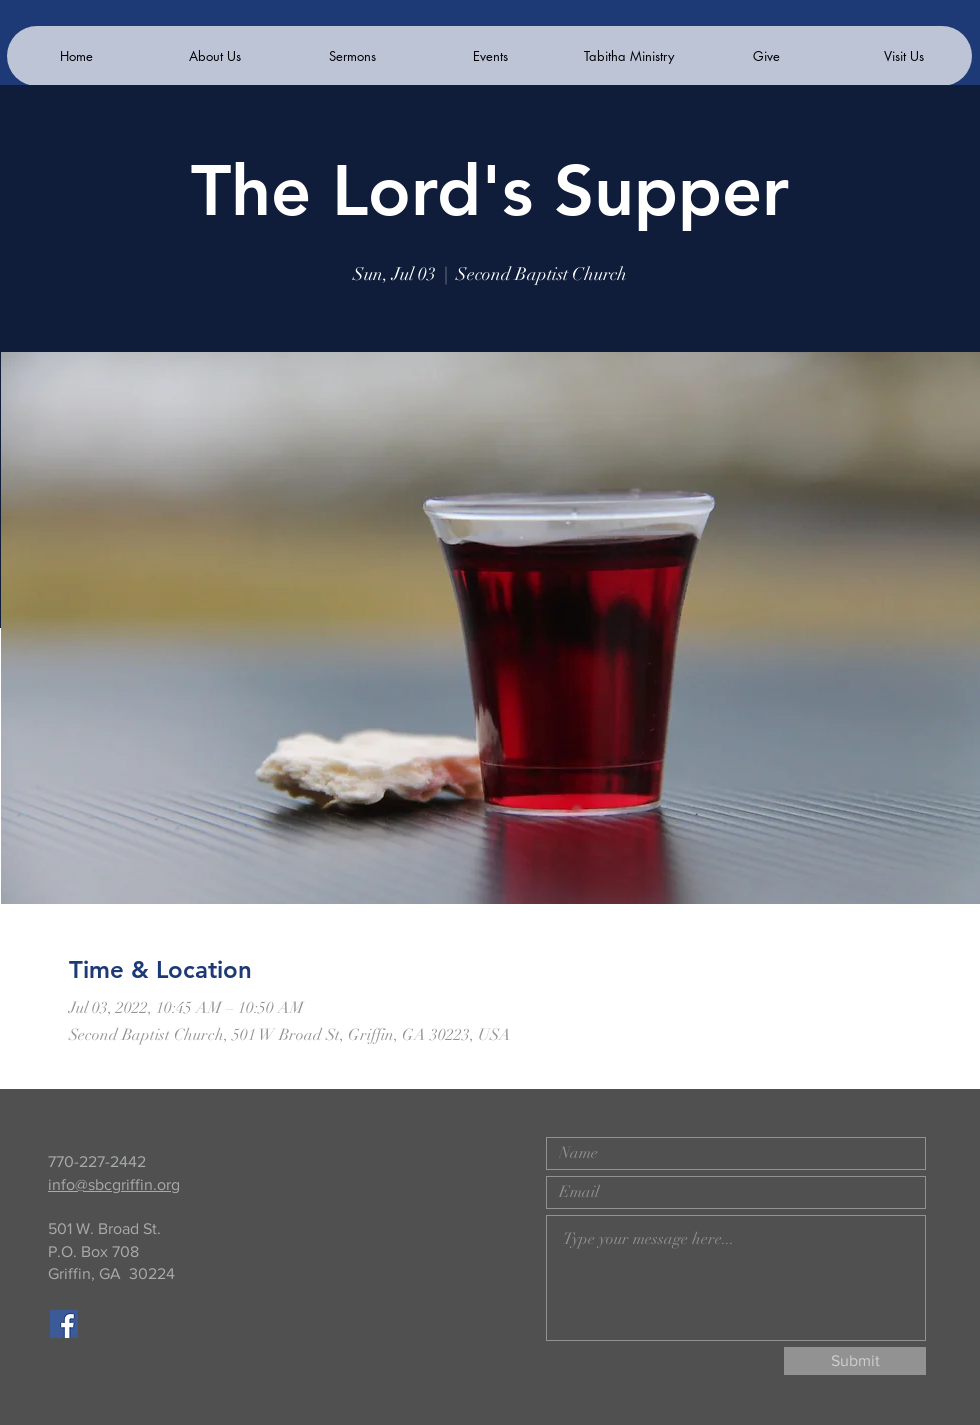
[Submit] (855, 1361)
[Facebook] (64, 1324)
